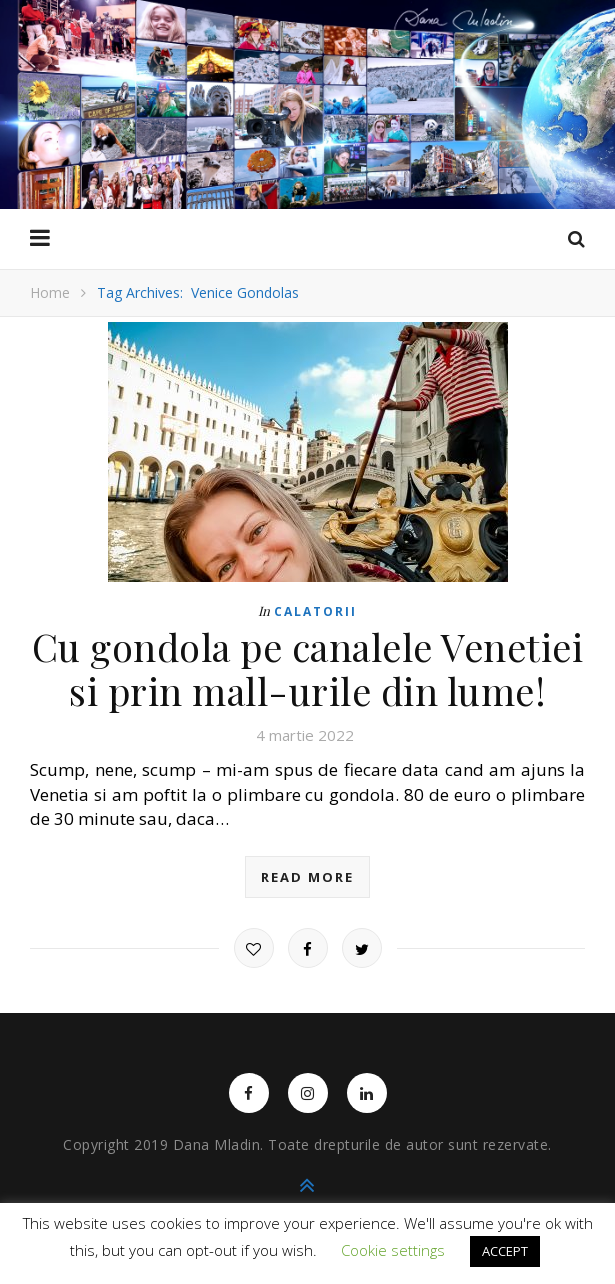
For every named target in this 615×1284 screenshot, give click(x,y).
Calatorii (315, 611)
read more (307, 877)
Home (50, 292)
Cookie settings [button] (393, 1250)
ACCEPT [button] (505, 1251)
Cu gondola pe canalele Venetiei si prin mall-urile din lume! (308, 668)
